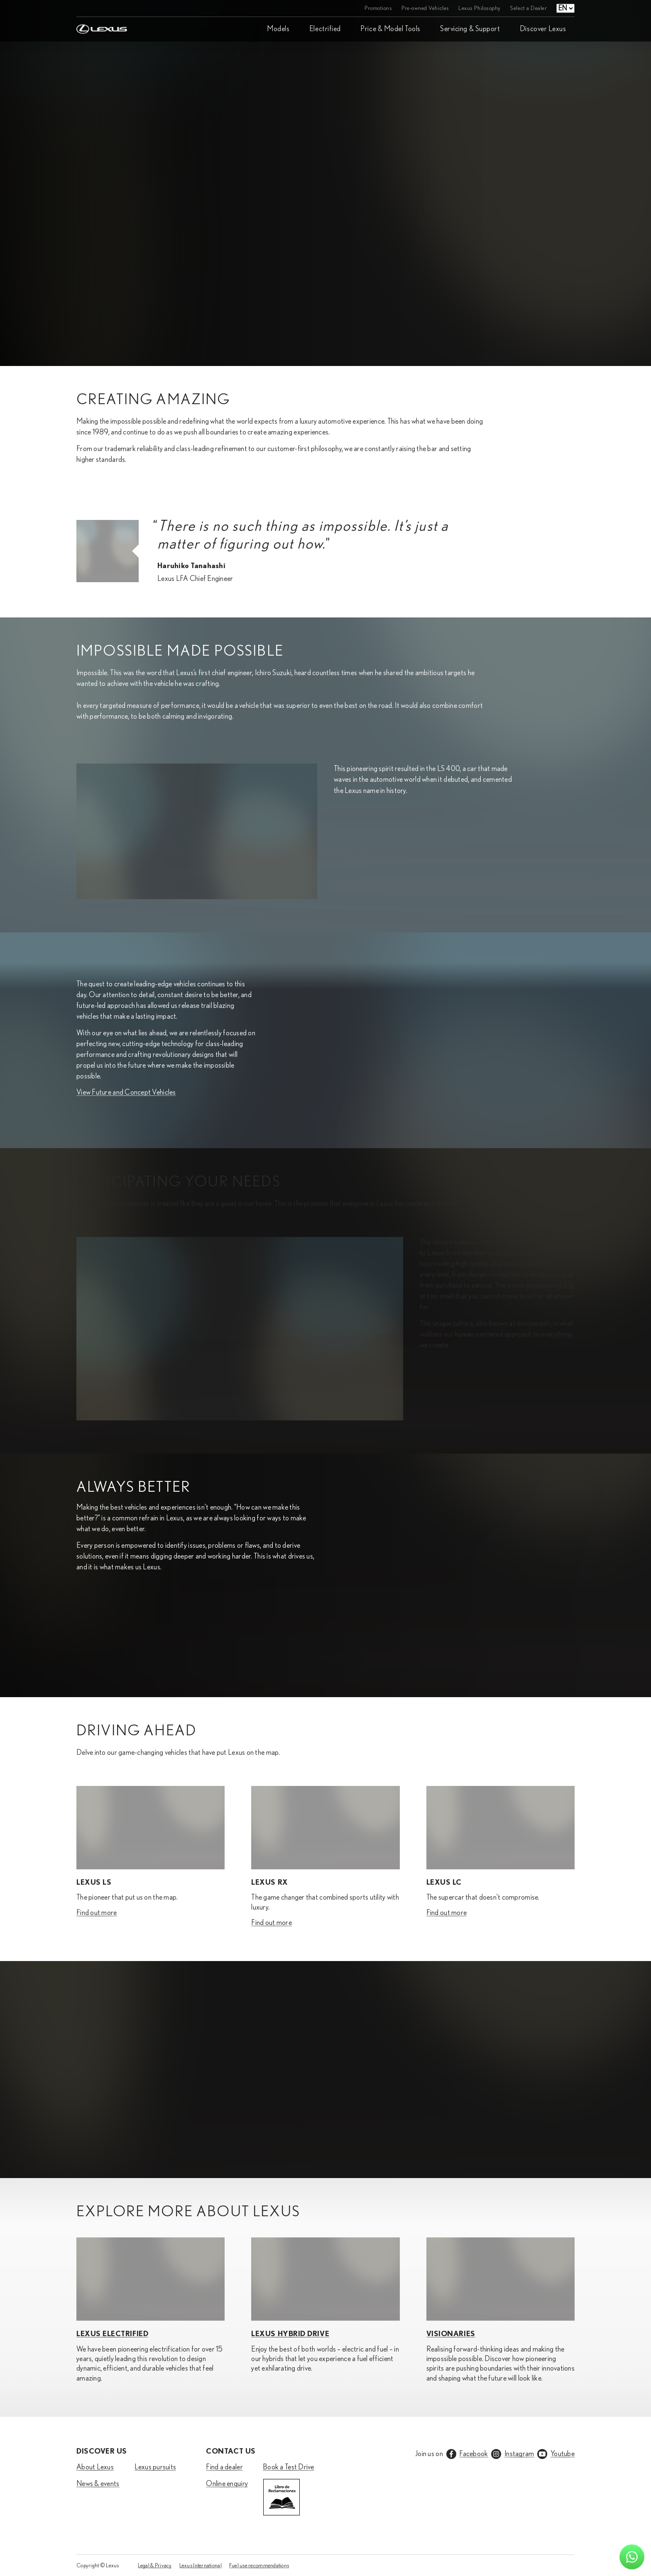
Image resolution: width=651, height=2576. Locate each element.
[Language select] (565, 8)
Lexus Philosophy (479, 8)
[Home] (101, 8)
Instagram (519, 2454)
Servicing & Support (470, 29)
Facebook (473, 2454)
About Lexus (95, 2467)
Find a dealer (224, 2467)
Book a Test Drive (288, 2467)
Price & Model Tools (390, 29)
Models (278, 29)
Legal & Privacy (155, 2566)
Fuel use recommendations (259, 2566)
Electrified (325, 29)
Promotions (378, 8)
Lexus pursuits (155, 2467)
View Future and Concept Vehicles (126, 1092)
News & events (98, 2484)
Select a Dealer (528, 8)
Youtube (563, 2454)
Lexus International (200, 2566)
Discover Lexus (543, 29)
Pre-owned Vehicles (425, 8)
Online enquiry (227, 2484)
